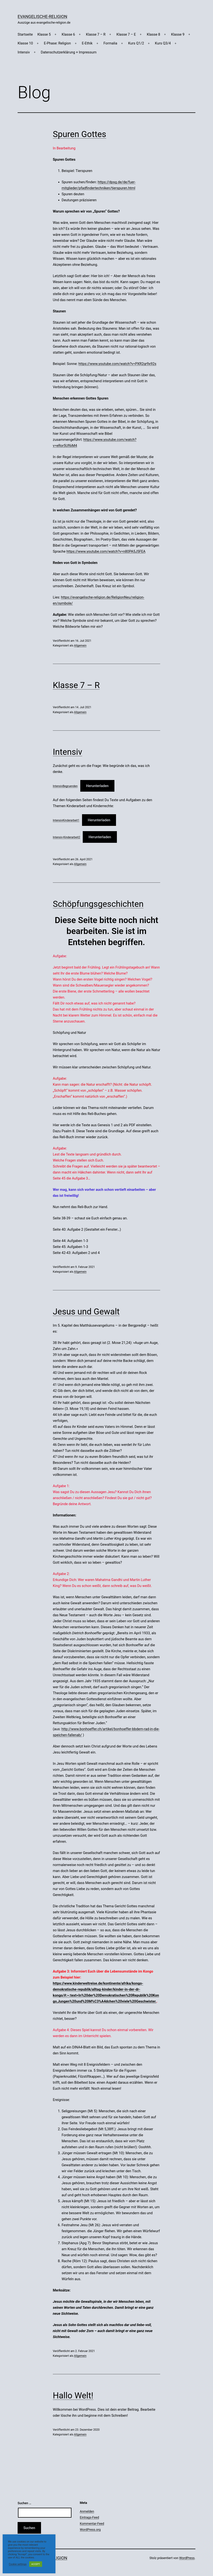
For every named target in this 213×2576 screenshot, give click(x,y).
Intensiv (24, 52)
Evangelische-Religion (42, 16)
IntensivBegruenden (65, 786)
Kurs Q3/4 (163, 43)
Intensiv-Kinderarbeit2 (66, 837)
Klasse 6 (68, 34)
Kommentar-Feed (92, 2523)
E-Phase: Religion (57, 43)
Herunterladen (97, 786)
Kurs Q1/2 (136, 43)
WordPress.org (90, 2529)
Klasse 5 (44, 34)
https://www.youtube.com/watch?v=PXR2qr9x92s (117, 364)
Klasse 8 (153, 34)
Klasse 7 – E (126, 34)
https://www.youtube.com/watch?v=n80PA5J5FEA (105, 551)
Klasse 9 (177, 34)
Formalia (110, 43)
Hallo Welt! (73, 2395)
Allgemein (80, 645)
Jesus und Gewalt (86, 1312)
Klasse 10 (25, 43)
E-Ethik (87, 43)
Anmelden (87, 2511)
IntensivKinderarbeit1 (66, 820)
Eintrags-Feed (89, 2517)
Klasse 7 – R (95, 34)
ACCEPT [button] (35, 2564)
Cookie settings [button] (18, 2564)
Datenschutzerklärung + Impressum (69, 52)
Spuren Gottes (79, 134)
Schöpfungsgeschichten (98, 904)
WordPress (187, 2558)
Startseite (25, 34)
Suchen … (24, 2503)
